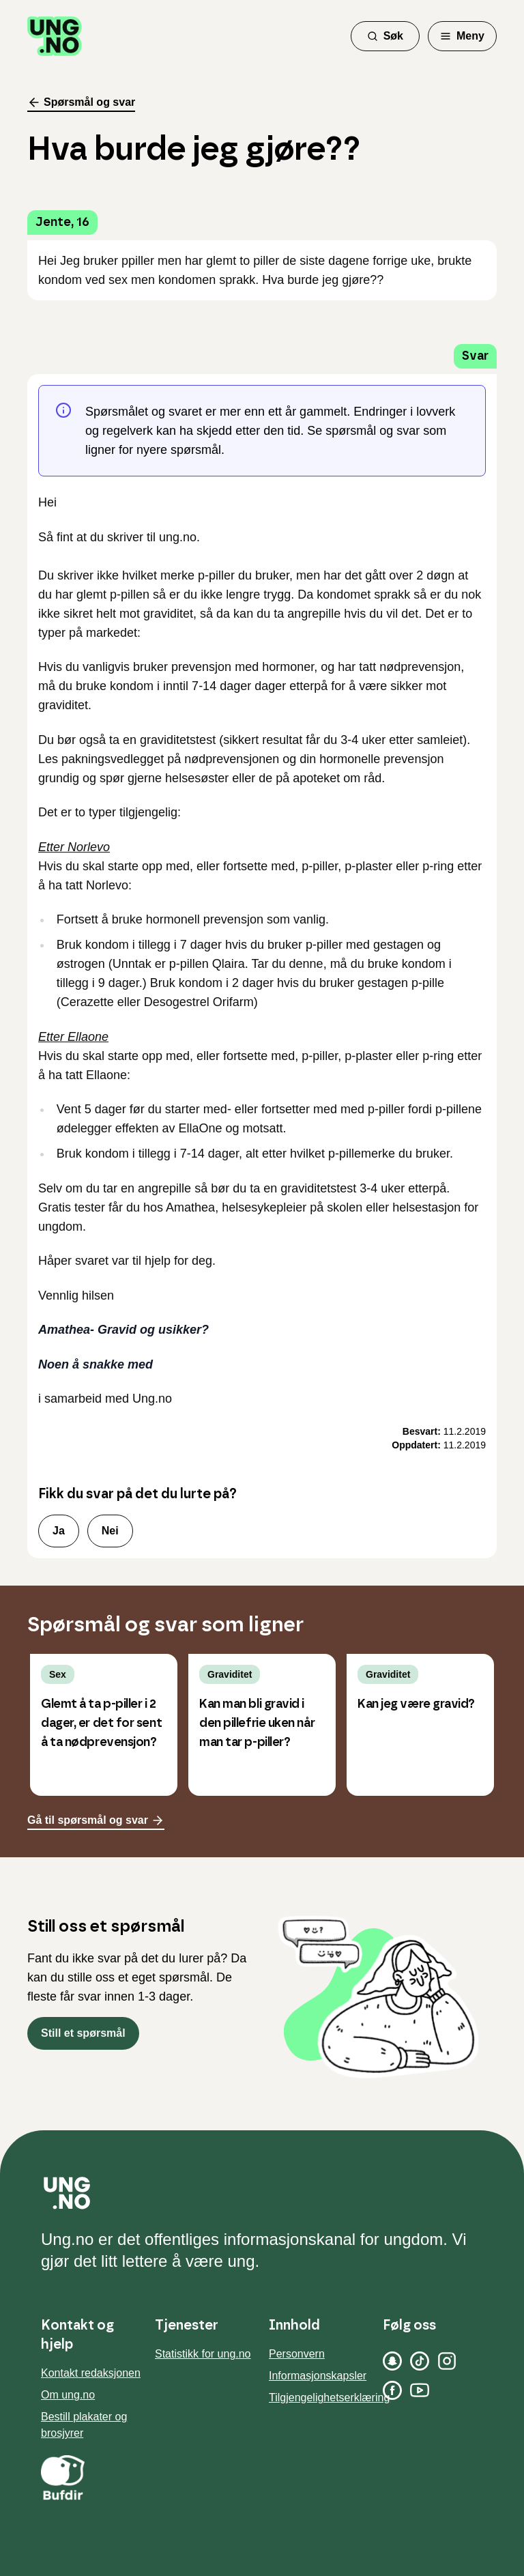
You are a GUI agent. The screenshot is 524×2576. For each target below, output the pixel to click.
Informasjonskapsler (317, 2375)
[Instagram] (446, 2361)
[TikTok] (419, 2361)
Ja (59, 1530)
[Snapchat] (392, 2361)
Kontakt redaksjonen (91, 2373)
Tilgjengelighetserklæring (329, 2397)
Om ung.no (68, 2395)
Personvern (297, 2354)
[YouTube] (419, 2390)
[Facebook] (392, 2390)
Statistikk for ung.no (203, 2354)
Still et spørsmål (83, 2033)
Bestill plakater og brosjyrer (84, 2425)
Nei (110, 1530)
